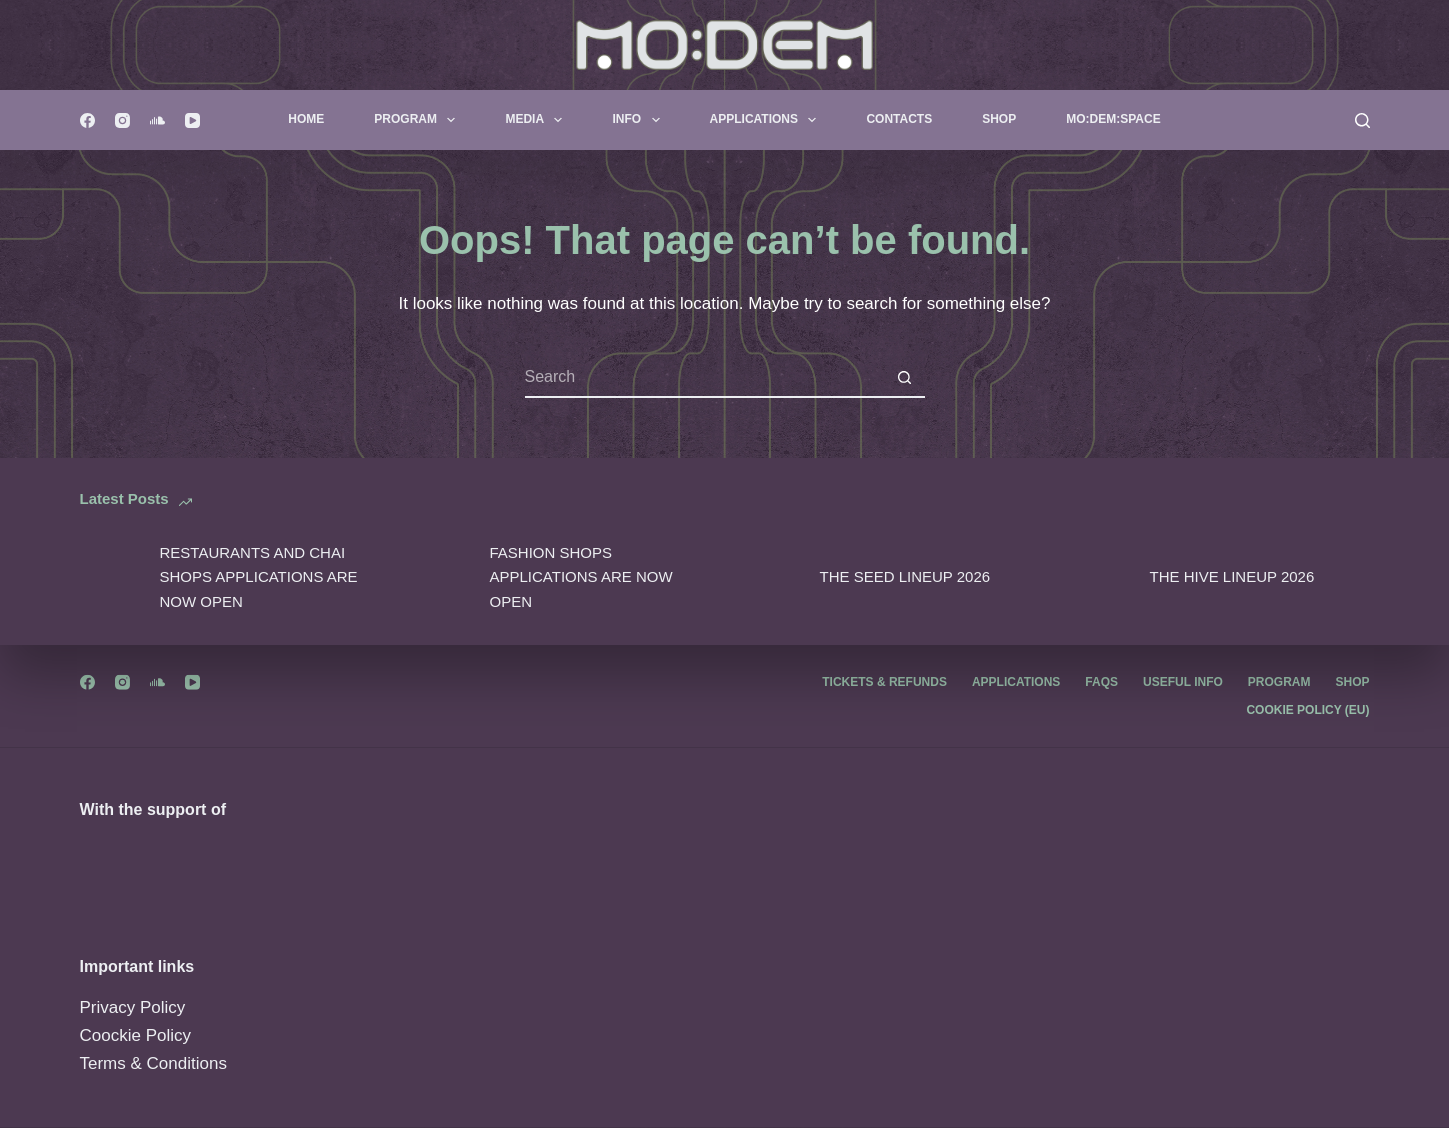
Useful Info (1183, 682)
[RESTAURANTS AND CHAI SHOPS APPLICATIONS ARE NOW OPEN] (110, 578)
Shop (999, 119)
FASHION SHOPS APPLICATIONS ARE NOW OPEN (581, 577)
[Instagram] (122, 120)
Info (639, 120)
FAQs (1101, 682)
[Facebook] (87, 120)
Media (537, 120)
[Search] (1362, 120)
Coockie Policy (136, 1035)
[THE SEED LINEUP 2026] (770, 578)
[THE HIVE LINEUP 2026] (1100, 578)
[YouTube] (192, 120)
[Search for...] (705, 378)
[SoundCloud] (157, 120)
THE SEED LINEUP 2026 (905, 576)
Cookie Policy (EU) (1307, 710)
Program (418, 120)
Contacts (899, 119)
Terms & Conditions (153, 1063)
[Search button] (905, 378)
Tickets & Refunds (884, 682)
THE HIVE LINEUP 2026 (1232, 576)
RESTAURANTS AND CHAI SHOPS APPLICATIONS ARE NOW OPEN (259, 577)
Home (306, 119)
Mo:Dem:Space (1113, 119)
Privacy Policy (133, 1007)
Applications (767, 120)
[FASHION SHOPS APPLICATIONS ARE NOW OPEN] (440, 578)
